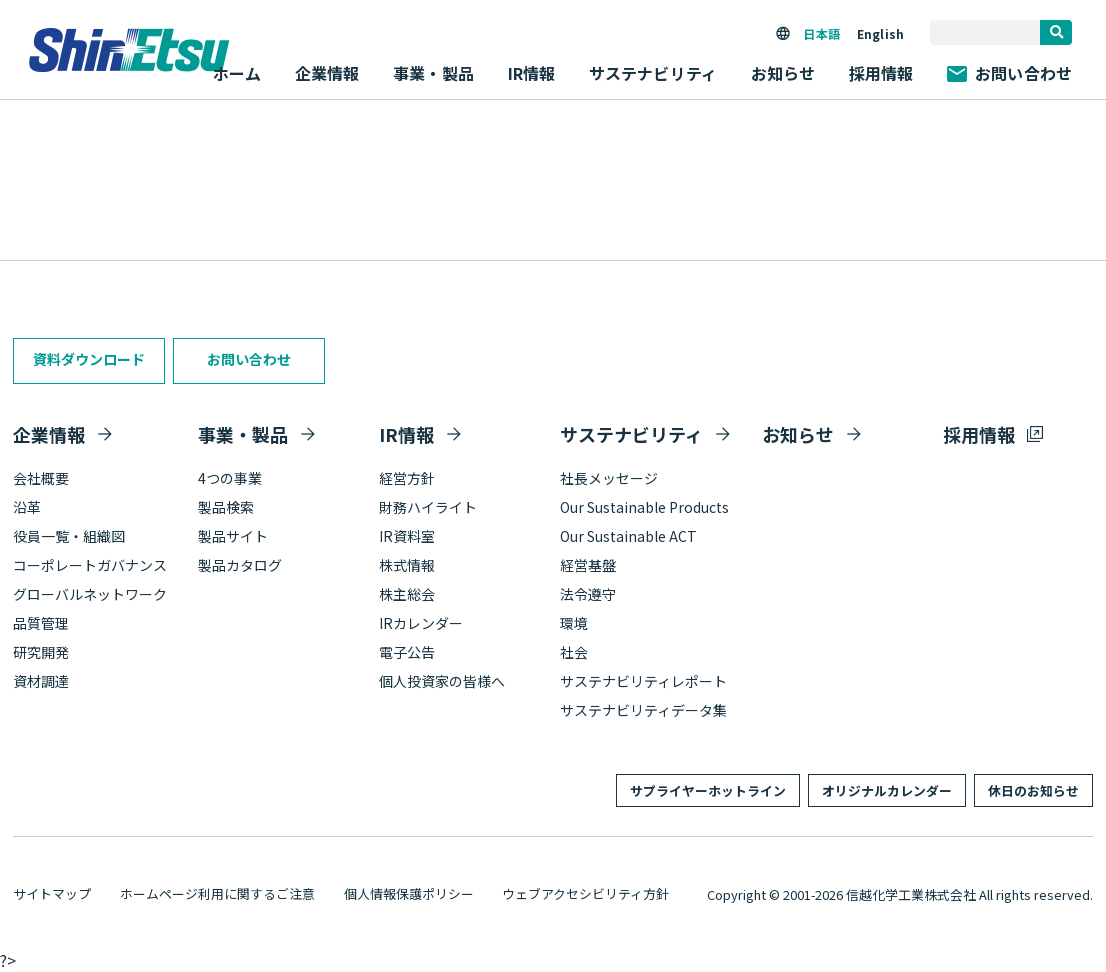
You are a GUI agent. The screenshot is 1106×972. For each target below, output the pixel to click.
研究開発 (41, 652)
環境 (574, 623)
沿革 (27, 507)
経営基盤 (588, 565)
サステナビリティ (631, 434)
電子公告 (407, 652)
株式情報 (407, 565)
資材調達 (41, 681)
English (880, 33)
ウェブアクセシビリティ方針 (585, 893)
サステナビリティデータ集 (643, 710)
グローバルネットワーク (90, 594)
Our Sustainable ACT (628, 536)
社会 (574, 652)
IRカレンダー (421, 623)
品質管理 (41, 623)
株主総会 (407, 594)
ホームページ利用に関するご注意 (217, 893)
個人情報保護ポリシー (409, 893)
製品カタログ (240, 565)
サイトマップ (52, 893)
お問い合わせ (1009, 73)
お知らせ (783, 73)
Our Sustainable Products (644, 507)
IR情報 (406, 434)
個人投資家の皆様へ (442, 681)
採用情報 (881, 73)
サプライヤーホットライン (708, 790)
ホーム (237, 73)
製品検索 (226, 507)
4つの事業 (230, 478)
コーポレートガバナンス (90, 565)
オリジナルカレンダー (887, 790)
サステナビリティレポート (643, 681)
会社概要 (41, 478)
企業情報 (49, 434)
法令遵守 (588, 594)
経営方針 (407, 478)
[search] (1056, 32)
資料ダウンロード (89, 359)
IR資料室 (407, 536)
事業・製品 (243, 434)
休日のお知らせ (1033, 790)
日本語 (821, 33)
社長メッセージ (609, 478)
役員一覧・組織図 (69, 536)
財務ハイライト (428, 507)
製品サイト (233, 536)
